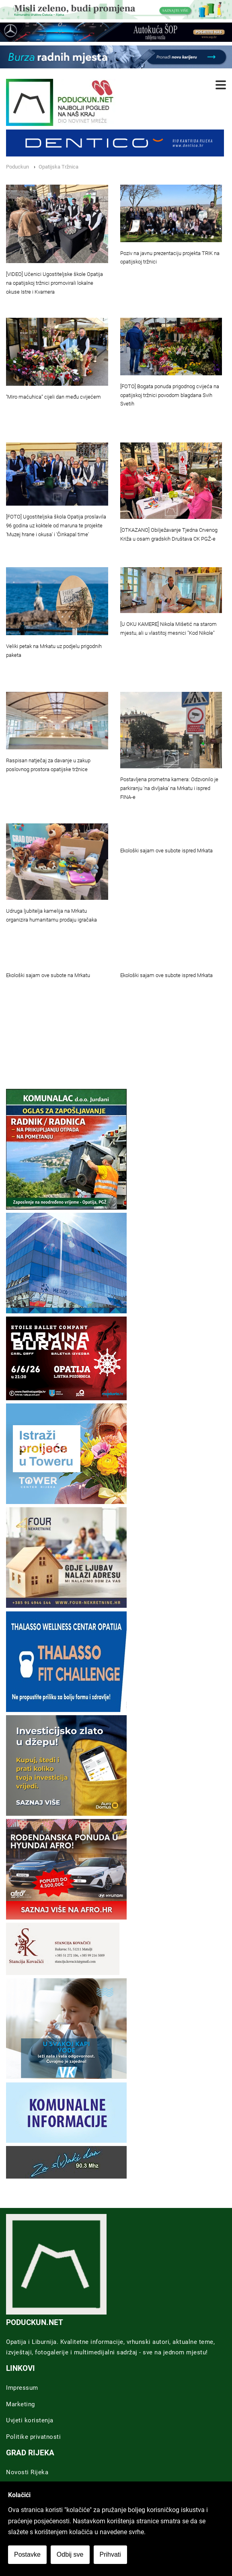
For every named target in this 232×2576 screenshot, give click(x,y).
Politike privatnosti (33, 2436)
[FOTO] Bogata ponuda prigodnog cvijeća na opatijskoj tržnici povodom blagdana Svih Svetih (169, 395)
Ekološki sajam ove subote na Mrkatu (48, 975)
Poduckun (17, 167)
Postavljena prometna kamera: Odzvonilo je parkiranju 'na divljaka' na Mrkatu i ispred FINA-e (169, 788)
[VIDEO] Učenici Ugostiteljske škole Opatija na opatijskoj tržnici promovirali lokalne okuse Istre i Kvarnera (54, 283)
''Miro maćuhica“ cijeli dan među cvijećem (53, 397)
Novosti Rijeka (27, 2472)
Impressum (22, 2387)
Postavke (27, 2554)
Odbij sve (70, 2554)
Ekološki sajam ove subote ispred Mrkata (166, 851)
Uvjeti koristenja (29, 2420)
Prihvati (110, 2554)
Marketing (20, 2404)
